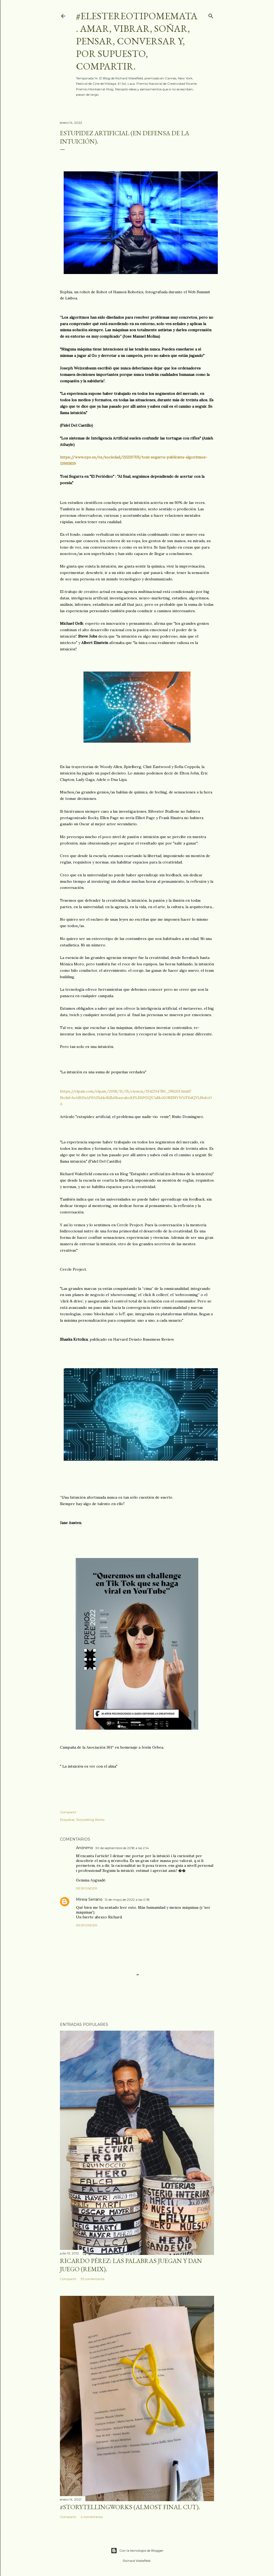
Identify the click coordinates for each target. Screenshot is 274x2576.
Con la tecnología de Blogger (137, 2550)
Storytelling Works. (90, 1820)
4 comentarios (92, 2517)
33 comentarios (92, 2279)
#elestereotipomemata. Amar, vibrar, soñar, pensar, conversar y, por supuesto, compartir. (136, 41)
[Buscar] (211, 15)
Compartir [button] (68, 1812)
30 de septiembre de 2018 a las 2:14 (122, 1848)
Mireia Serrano (89, 1899)
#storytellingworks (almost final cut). (130, 2507)
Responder (86, 1888)
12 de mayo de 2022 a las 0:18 (127, 1900)
